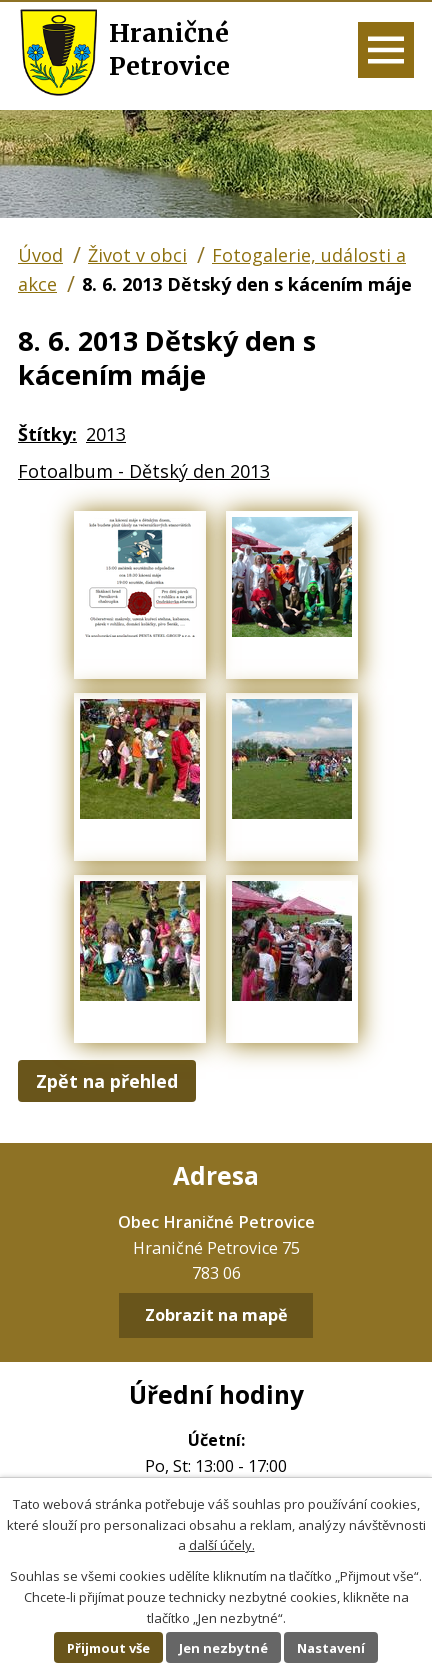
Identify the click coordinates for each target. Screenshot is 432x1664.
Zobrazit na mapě (216, 1316)
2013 (106, 434)
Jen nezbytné (223, 1648)
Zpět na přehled (107, 1081)
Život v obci (137, 255)
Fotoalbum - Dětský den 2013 (144, 471)
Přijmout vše (108, 1648)
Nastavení (331, 1648)
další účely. (222, 1545)
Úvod (40, 255)
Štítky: (47, 434)
